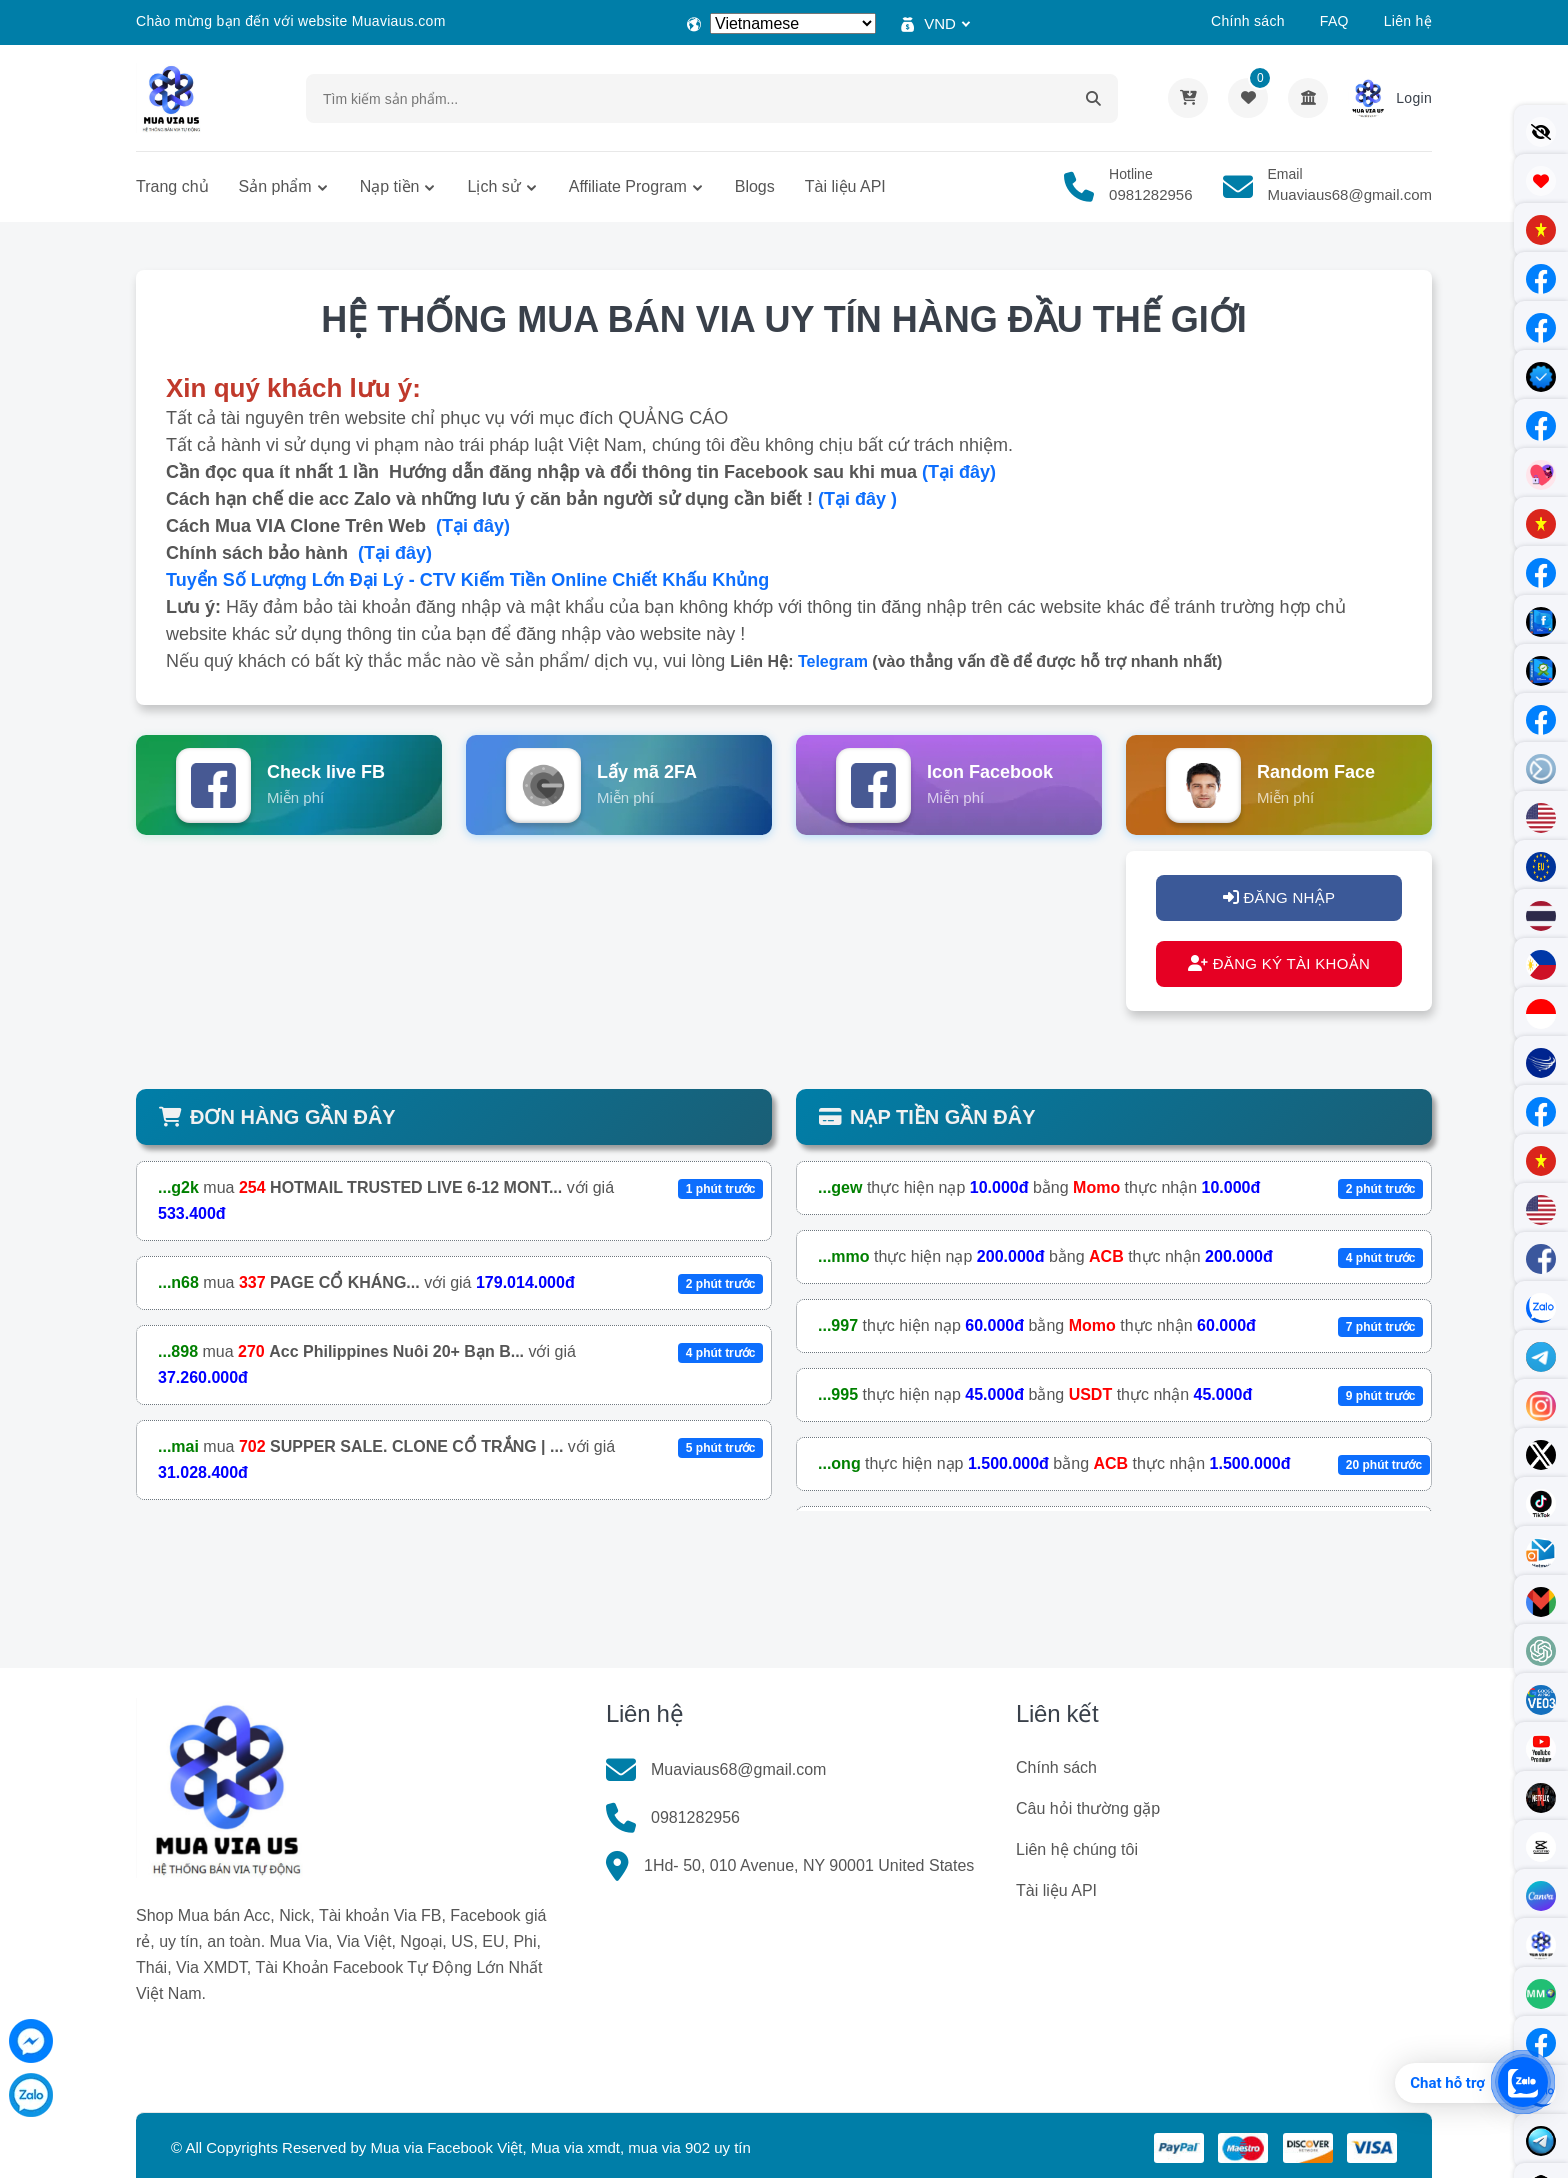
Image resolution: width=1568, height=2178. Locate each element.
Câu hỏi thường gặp (1088, 1808)
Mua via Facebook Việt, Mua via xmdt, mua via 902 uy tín (560, 2147)
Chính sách (1248, 21)
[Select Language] (793, 23)
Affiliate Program (628, 186)
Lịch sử (493, 186)
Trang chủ (172, 186)
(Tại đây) (959, 472)
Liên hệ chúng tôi (1077, 1849)
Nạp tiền (390, 186)
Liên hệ (1408, 21)
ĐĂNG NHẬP (1279, 897)
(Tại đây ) (857, 499)
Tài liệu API (845, 186)
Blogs (755, 186)
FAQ (1334, 21)
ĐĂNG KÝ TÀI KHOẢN (1279, 963)
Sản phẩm (275, 186)
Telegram (833, 661)
